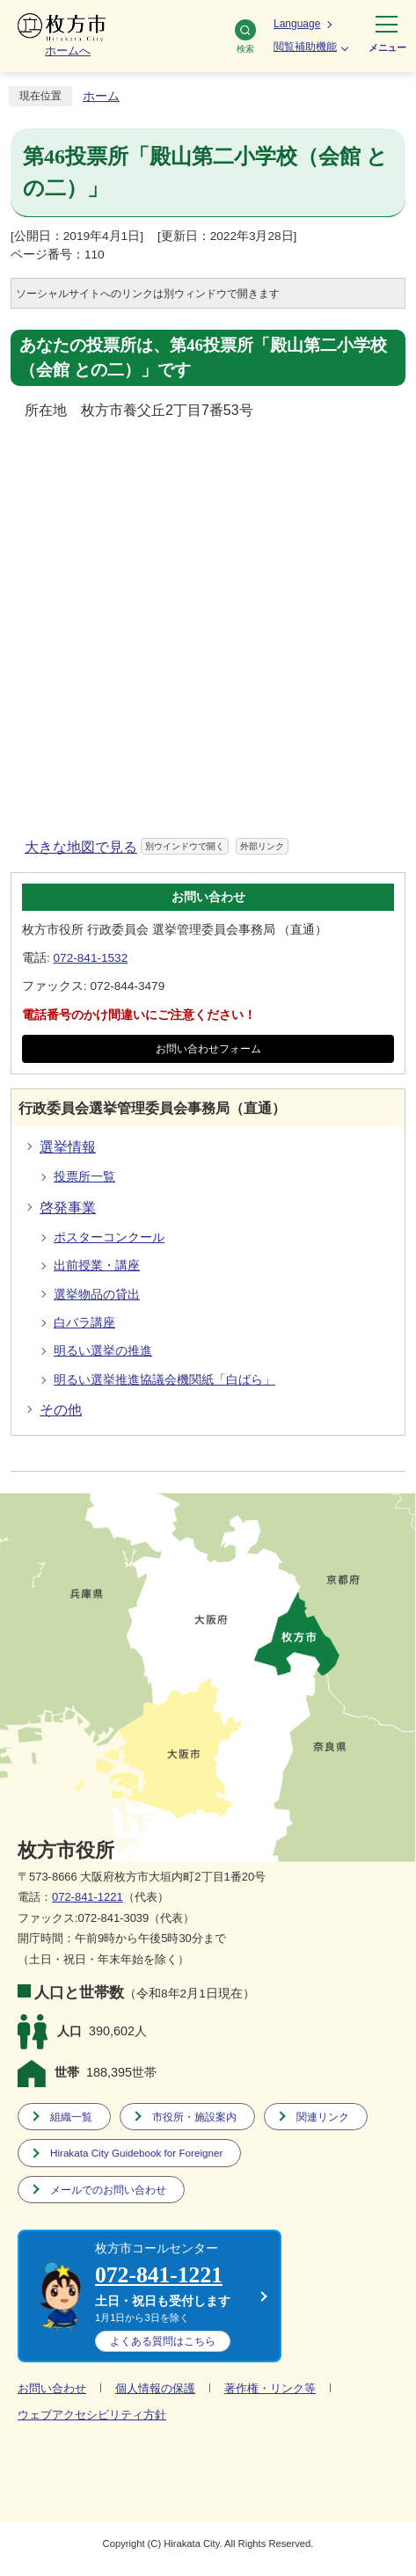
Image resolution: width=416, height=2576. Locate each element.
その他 (61, 1409)
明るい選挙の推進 (103, 1350)
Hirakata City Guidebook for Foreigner (136, 2152)
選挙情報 (68, 1146)
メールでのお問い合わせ (108, 2189)
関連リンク (322, 2116)
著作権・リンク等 (270, 2388)
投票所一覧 (84, 1176)
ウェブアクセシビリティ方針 (92, 2414)
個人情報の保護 (155, 2388)
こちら (162, 2341)
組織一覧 (71, 2116)
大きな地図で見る (156, 847)
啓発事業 (68, 1207)
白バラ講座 (84, 1322)
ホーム (101, 96)
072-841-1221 (87, 1896)
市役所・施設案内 (194, 2116)
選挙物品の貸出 (97, 1294)
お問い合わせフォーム (208, 1049)
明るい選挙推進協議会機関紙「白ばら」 (164, 1379)
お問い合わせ (52, 2388)
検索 (245, 36)
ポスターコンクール (109, 1237)
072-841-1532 (91, 957)
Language (297, 24)
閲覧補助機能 (305, 46)
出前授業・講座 (97, 1265)
